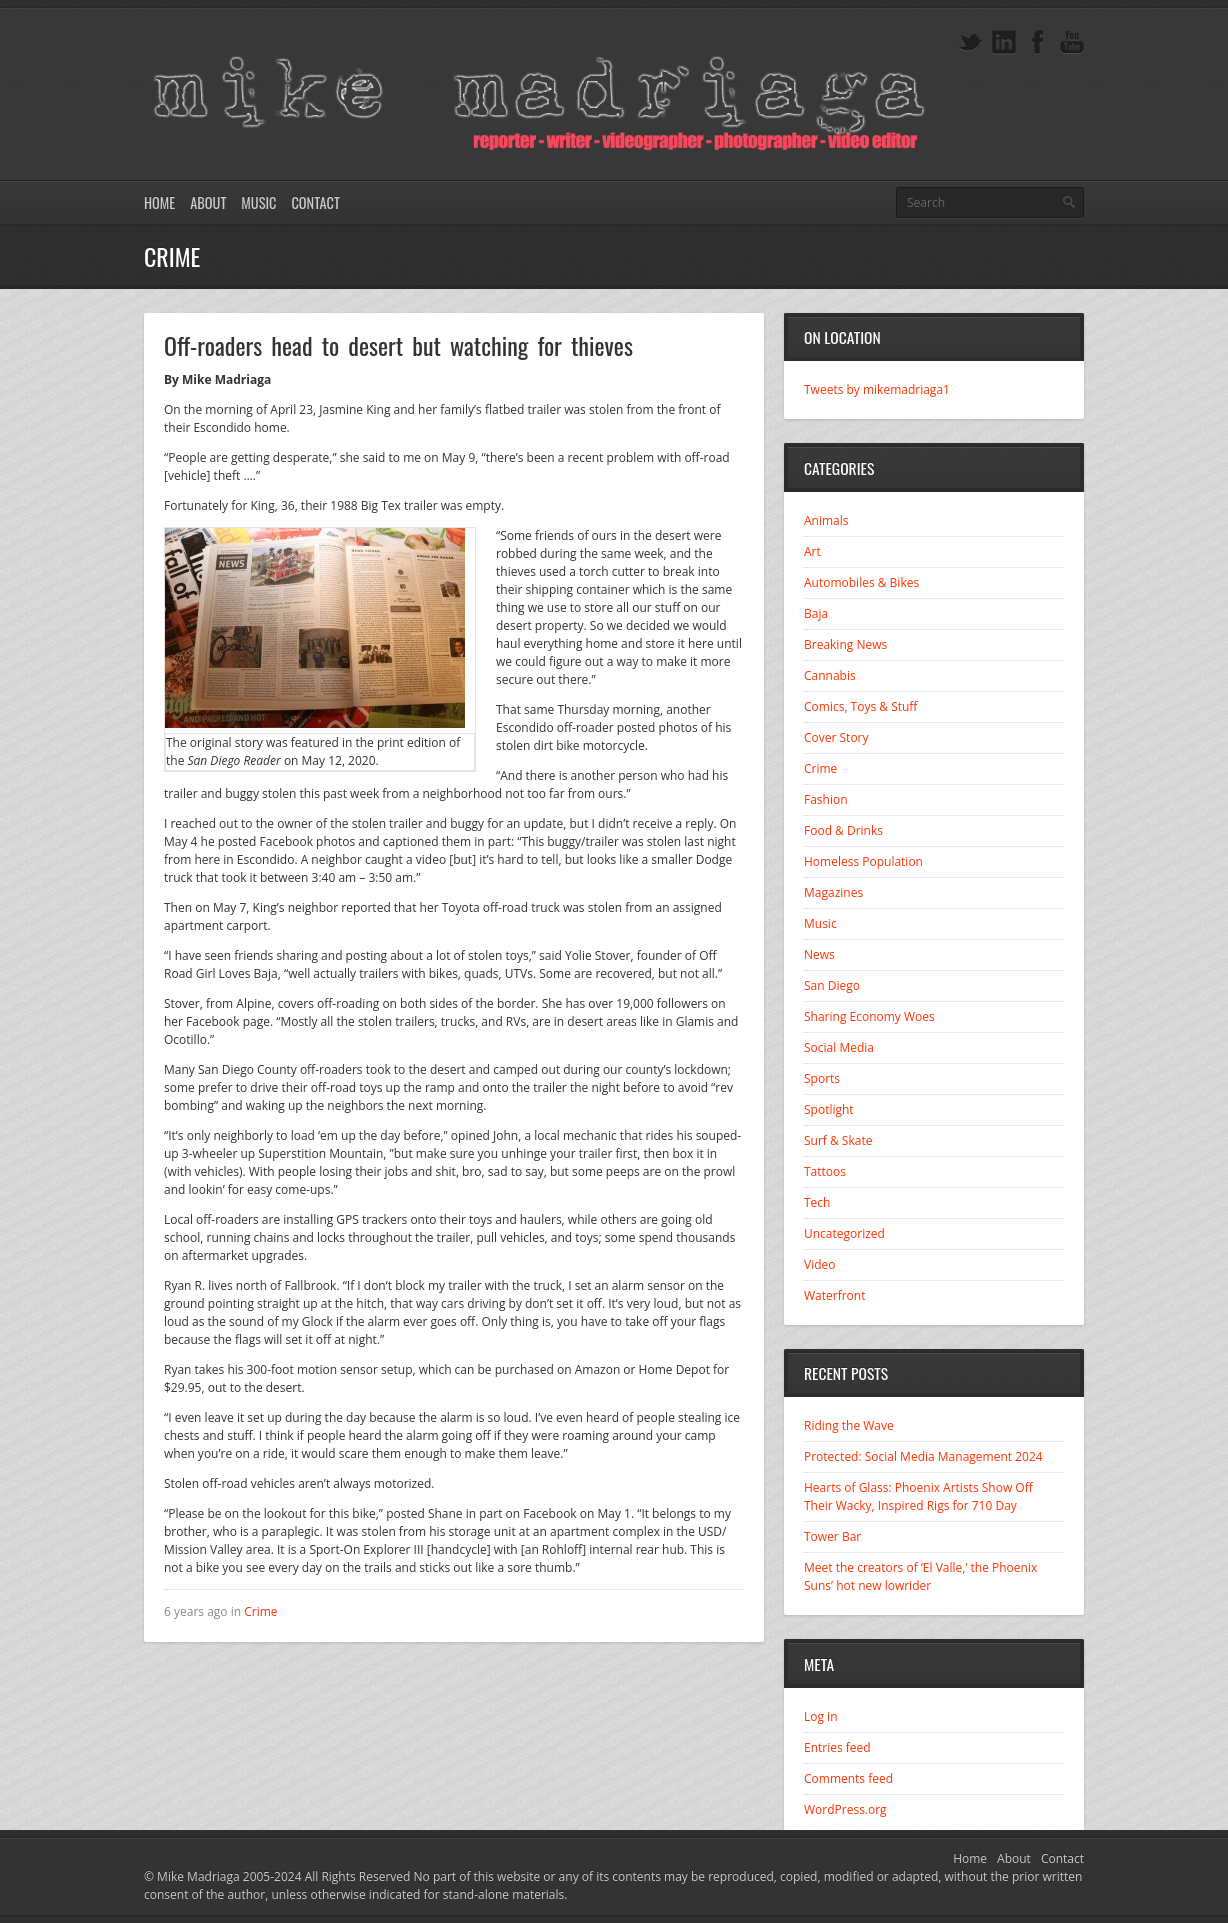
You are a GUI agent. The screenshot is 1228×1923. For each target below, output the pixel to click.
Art (812, 551)
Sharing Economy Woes (869, 1016)
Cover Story (836, 737)
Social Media (839, 1047)
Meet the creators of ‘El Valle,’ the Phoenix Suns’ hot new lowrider (920, 1576)
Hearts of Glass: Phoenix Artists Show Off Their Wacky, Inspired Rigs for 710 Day (918, 1496)
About (208, 202)
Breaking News (845, 644)
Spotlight (829, 1109)
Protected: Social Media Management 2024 (923, 1456)
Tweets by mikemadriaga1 (877, 389)
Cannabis (830, 675)
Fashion (826, 799)
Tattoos (825, 1171)
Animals (826, 520)
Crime (260, 1611)
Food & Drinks (843, 830)
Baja (816, 613)
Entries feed (837, 1747)
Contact (315, 202)
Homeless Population (863, 861)
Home (159, 202)
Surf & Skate (838, 1140)
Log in (821, 1716)
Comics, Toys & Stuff (860, 706)
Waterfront (834, 1295)
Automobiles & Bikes (861, 582)
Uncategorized (844, 1233)
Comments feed (848, 1778)
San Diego (832, 985)
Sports (822, 1078)
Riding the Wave (849, 1425)
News (819, 954)
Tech (817, 1202)
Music (258, 202)
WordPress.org (845, 1809)
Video (819, 1264)
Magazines (833, 892)
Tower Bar (832, 1536)
